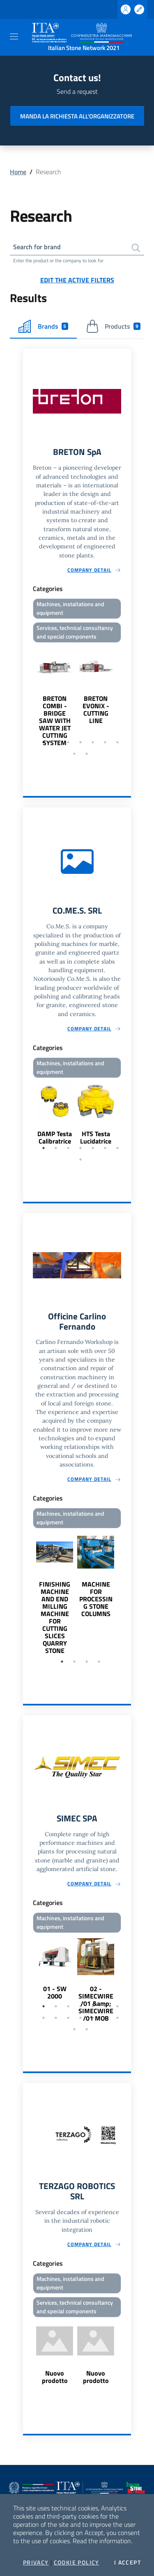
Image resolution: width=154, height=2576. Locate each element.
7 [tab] (117, 742)
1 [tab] (43, 742)
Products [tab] (113, 326)
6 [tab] (105, 742)
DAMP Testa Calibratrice (54, 1137)
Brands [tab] (43, 326)
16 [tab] (87, 2029)
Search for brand (37, 247)
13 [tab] (105, 2018)
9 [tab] (87, 754)
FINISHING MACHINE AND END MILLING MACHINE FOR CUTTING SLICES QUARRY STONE (54, 1617)
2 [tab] (56, 742)
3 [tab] (68, 742)
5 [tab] (93, 742)
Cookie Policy (76, 2562)
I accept (127, 2562)
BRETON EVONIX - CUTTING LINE (96, 709)
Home (18, 172)
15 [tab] (74, 2029)
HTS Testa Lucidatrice (95, 1137)
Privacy (36, 2562)
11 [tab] (80, 2018)
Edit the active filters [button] (77, 280)
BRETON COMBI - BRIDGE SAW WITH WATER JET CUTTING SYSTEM (55, 720)
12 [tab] (93, 2018)
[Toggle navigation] (14, 36)
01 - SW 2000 (55, 1992)
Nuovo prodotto (55, 2376)
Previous (27, 696)
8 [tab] (74, 754)
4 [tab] (80, 742)
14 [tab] (117, 2018)
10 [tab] (68, 2018)
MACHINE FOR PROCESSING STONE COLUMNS (96, 1599)
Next (127, 696)
